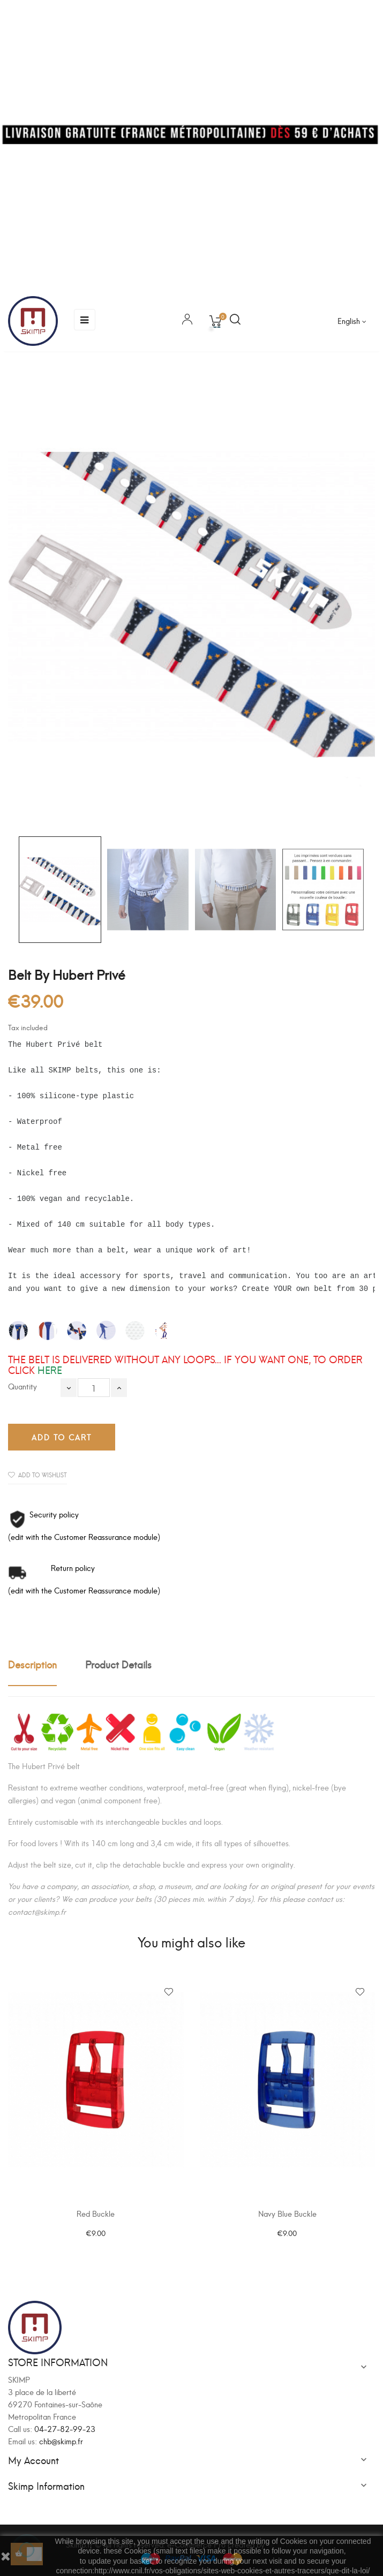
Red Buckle (96, 2213)
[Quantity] (94, 1387)
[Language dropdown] (352, 321)
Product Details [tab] (118, 1664)
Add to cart (62, 1437)
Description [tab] (32, 1664)
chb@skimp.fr (61, 2441)
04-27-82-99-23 (64, 2428)
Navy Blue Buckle (287, 2213)
